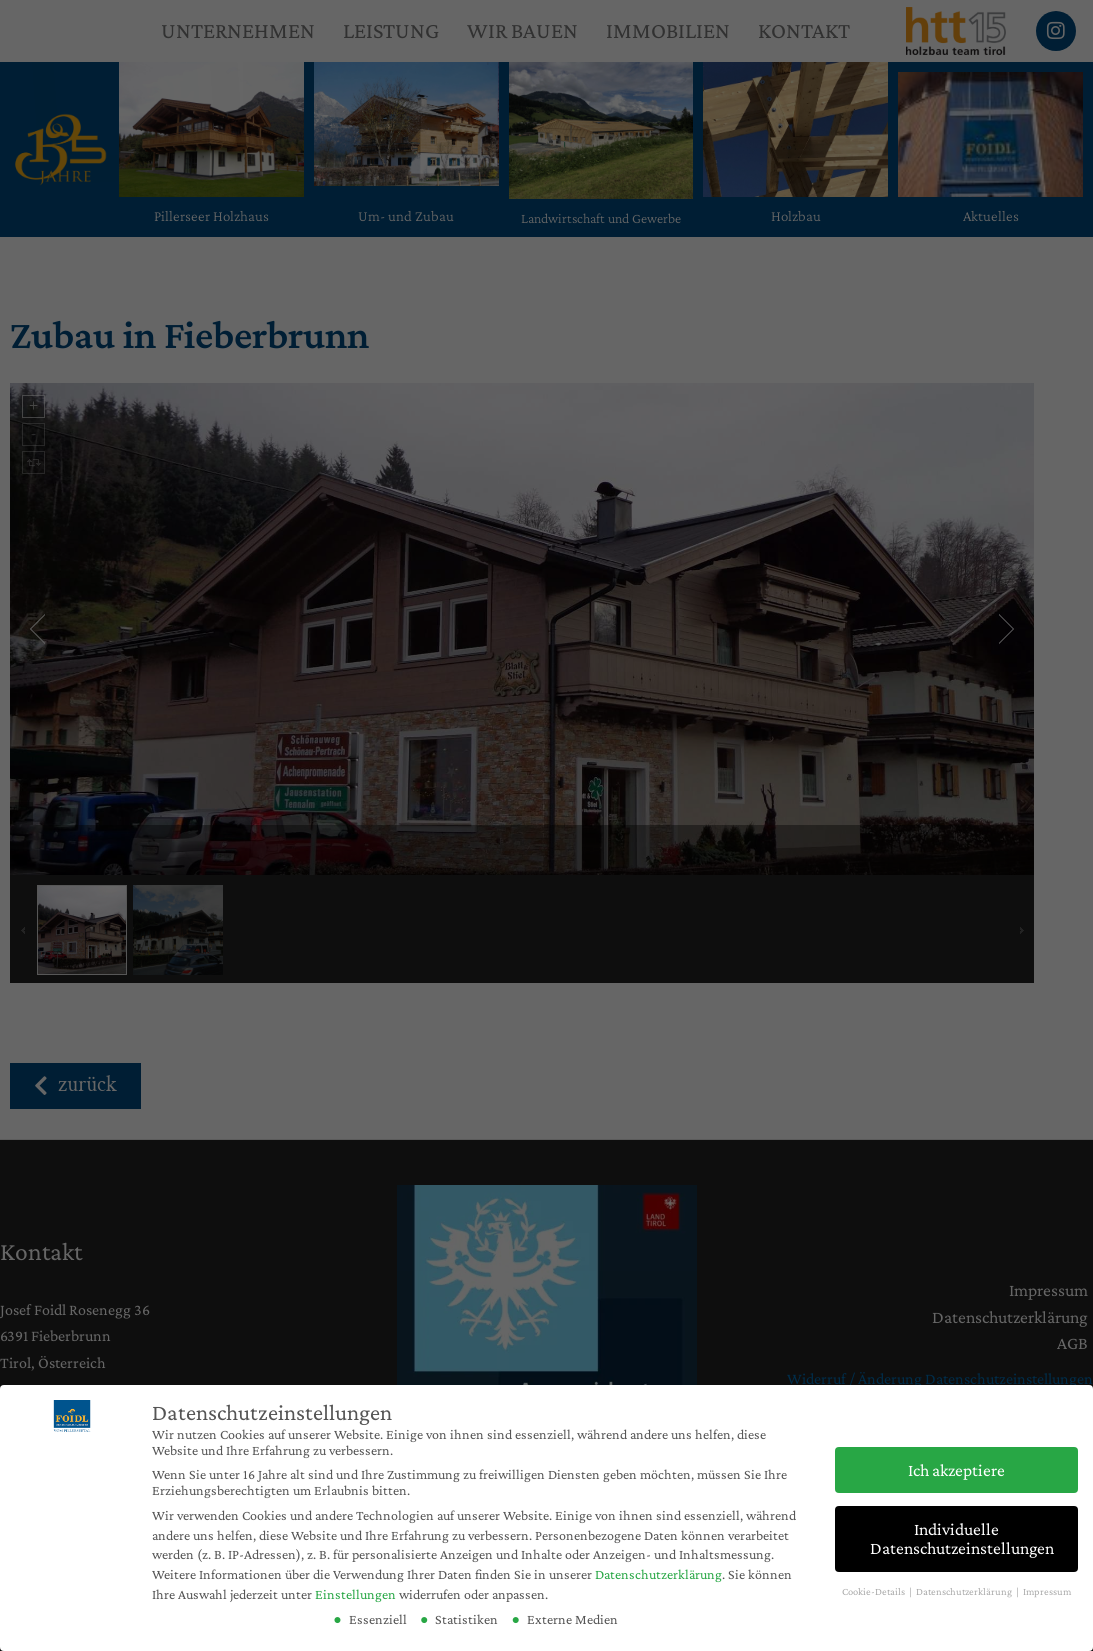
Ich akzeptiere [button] (956, 1470)
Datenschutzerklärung (658, 1574)
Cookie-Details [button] (874, 1591)
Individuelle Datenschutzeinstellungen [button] (962, 1539)
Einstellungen (355, 1594)
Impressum (1047, 1591)
